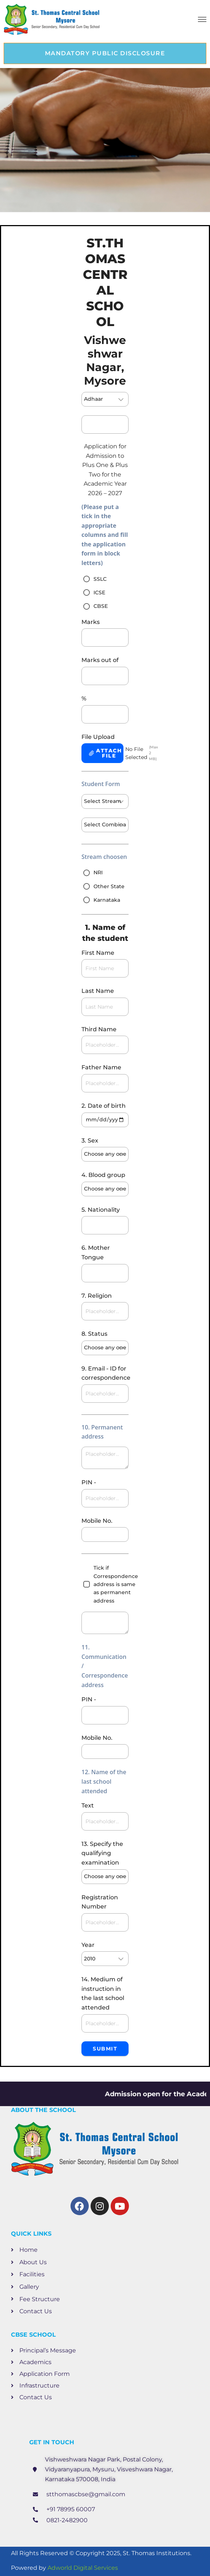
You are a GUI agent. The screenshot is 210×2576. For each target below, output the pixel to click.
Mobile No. (96, 1520)
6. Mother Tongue (95, 1252)
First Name (97, 952)
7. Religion (96, 1295)
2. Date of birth (103, 1105)
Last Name (97, 990)
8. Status (94, 1333)
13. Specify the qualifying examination (102, 1853)
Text (87, 1805)
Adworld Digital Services (82, 2567)
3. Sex (89, 1140)
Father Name (101, 1067)
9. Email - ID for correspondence (105, 1373)
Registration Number (99, 1902)
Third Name (99, 1029)
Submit (105, 2048)
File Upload (98, 736)
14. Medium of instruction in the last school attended (102, 1993)
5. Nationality (100, 1209)
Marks (90, 621)
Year (88, 1944)
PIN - (88, 1482)
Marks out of (100, 660)
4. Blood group (103, 1174)
